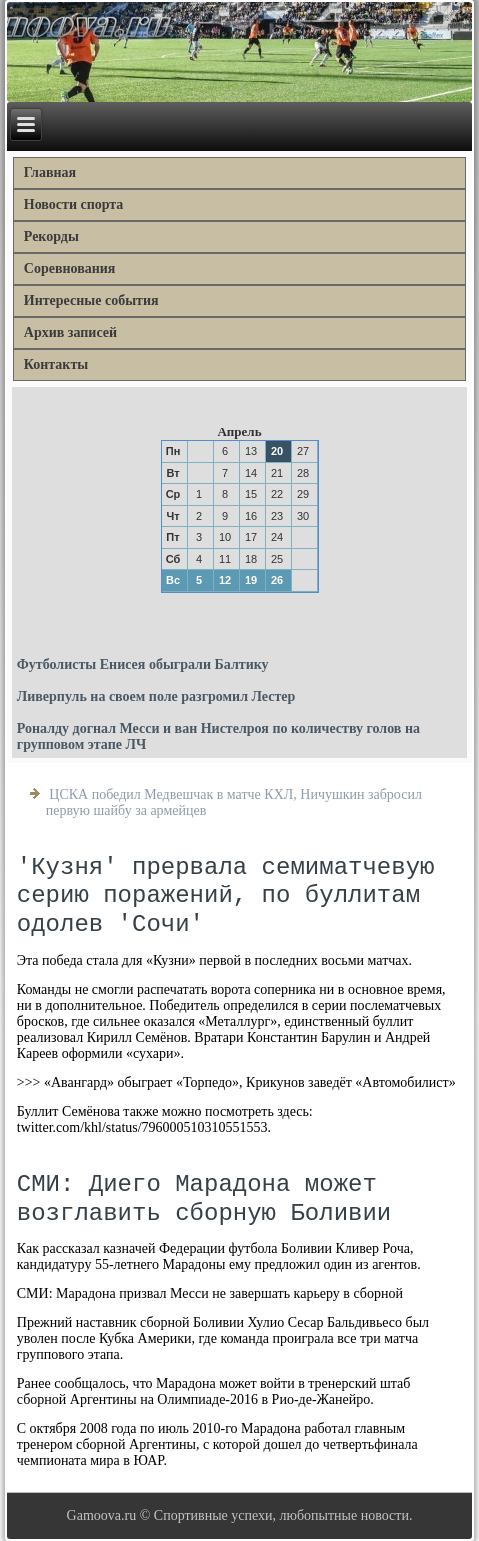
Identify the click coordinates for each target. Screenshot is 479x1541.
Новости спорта (74, 204)
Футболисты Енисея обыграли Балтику (143, 664)
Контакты (56, 364)
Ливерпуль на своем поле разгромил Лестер (156, 696)
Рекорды (51, 236)
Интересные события (91, 300)
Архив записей (70, 332)
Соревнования (70, 268)
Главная (50, 172)
